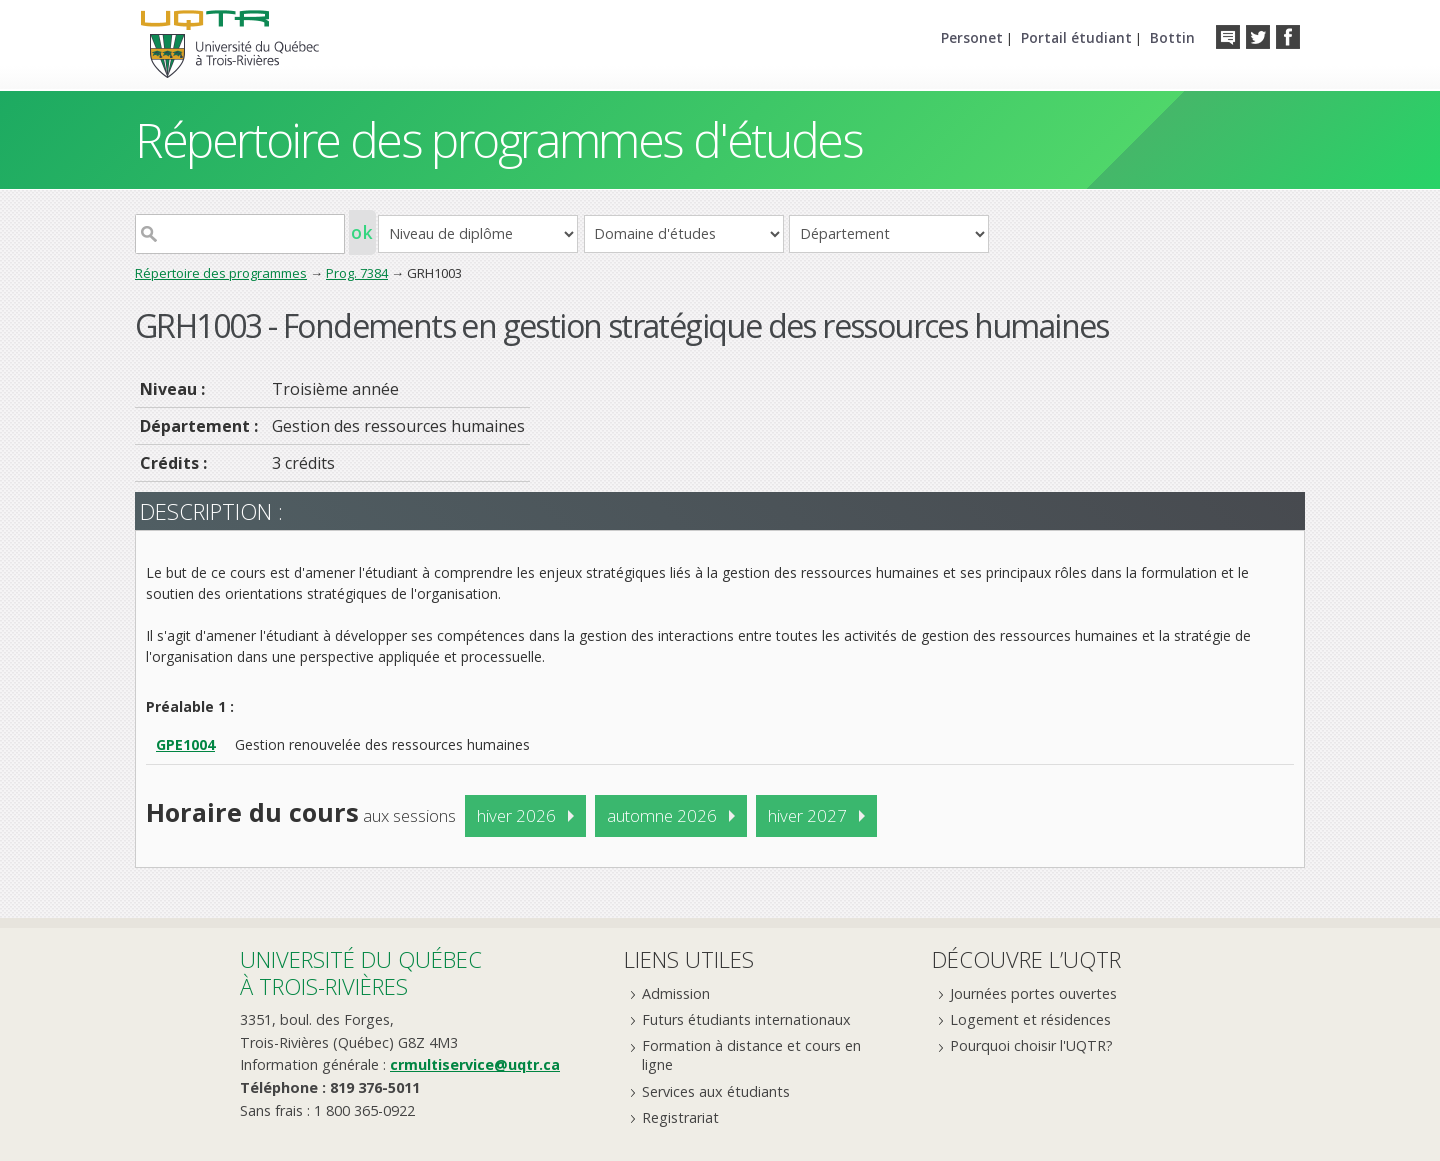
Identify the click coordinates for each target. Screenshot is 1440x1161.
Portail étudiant (1076, 37)
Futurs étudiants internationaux (746, 1019)
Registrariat (680, 1117)
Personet (972, 37)
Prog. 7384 (357, 273)
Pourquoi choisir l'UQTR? (1031, 1045)
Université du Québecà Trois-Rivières (361, 972)
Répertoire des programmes (221, 273)
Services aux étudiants (716, 1091)
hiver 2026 (516, 815)
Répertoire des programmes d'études (498, 139)
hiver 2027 (807, 815)
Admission (676, 993)
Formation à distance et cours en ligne (751, 1055)
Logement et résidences (1030, 1019)
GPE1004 (185, 744)
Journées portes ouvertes (1033, 993)
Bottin (1172, 37)
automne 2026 (662, 815)
